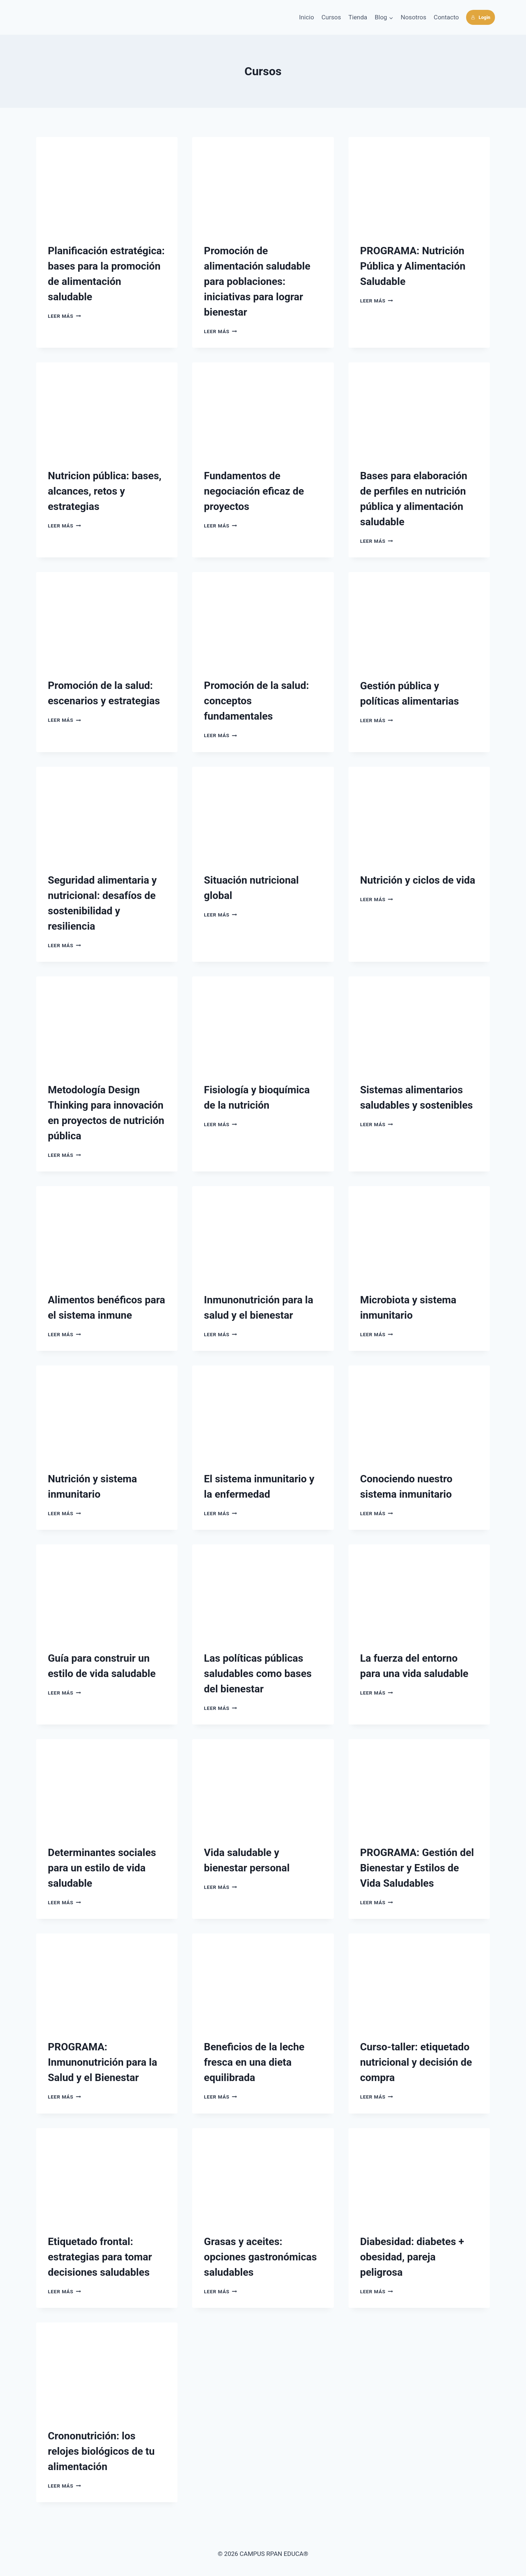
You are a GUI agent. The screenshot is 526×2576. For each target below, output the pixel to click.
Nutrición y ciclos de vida (417, 880)
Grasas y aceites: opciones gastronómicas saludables (260, 2257)
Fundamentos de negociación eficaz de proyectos (254, 491)
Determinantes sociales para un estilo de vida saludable (102, 1868)
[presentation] (107, 184)
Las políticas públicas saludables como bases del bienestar (258, 1673)
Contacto (446, 17)
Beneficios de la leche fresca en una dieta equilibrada (254, 2062)
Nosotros (413, 17)
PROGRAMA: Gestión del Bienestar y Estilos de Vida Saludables (417, 1868)
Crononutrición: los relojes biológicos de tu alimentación (101, 2451)
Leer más (64, 316)
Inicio (306, 17)
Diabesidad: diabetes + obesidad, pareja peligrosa (412, 2257)
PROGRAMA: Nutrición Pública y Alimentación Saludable (413, 266)
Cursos (331, 17)
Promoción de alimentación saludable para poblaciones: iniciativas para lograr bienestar (257, 281)
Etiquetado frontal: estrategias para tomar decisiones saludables (100, 2257)
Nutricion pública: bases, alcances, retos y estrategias (104, 491)
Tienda (357, 17)
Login (480, 17)
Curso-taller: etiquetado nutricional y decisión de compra (416, 2062)
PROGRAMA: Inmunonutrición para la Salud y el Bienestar (102, 2062)
